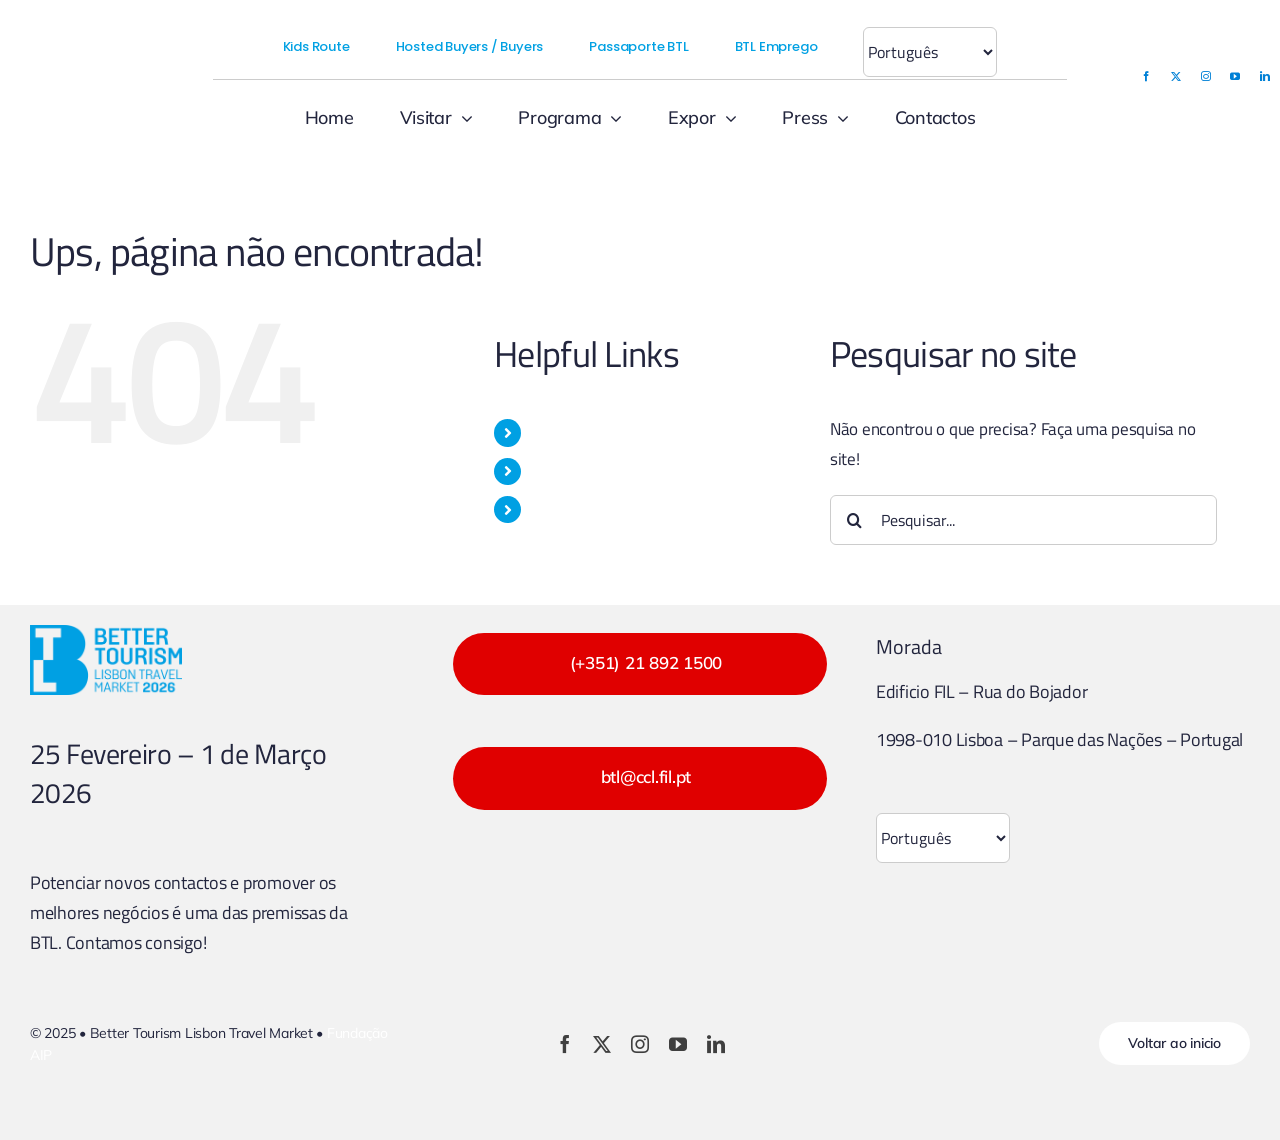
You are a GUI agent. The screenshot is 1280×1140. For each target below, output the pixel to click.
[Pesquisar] (855, 520)
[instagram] (1206, 76)
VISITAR (558, 432)
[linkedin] (1265, 76)
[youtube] (1235, 76)
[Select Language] (930, 52)
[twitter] (1176, 76)
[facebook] (1146, 76)
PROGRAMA (573, 509)
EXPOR (556, 471)
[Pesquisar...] (1023, 520)
